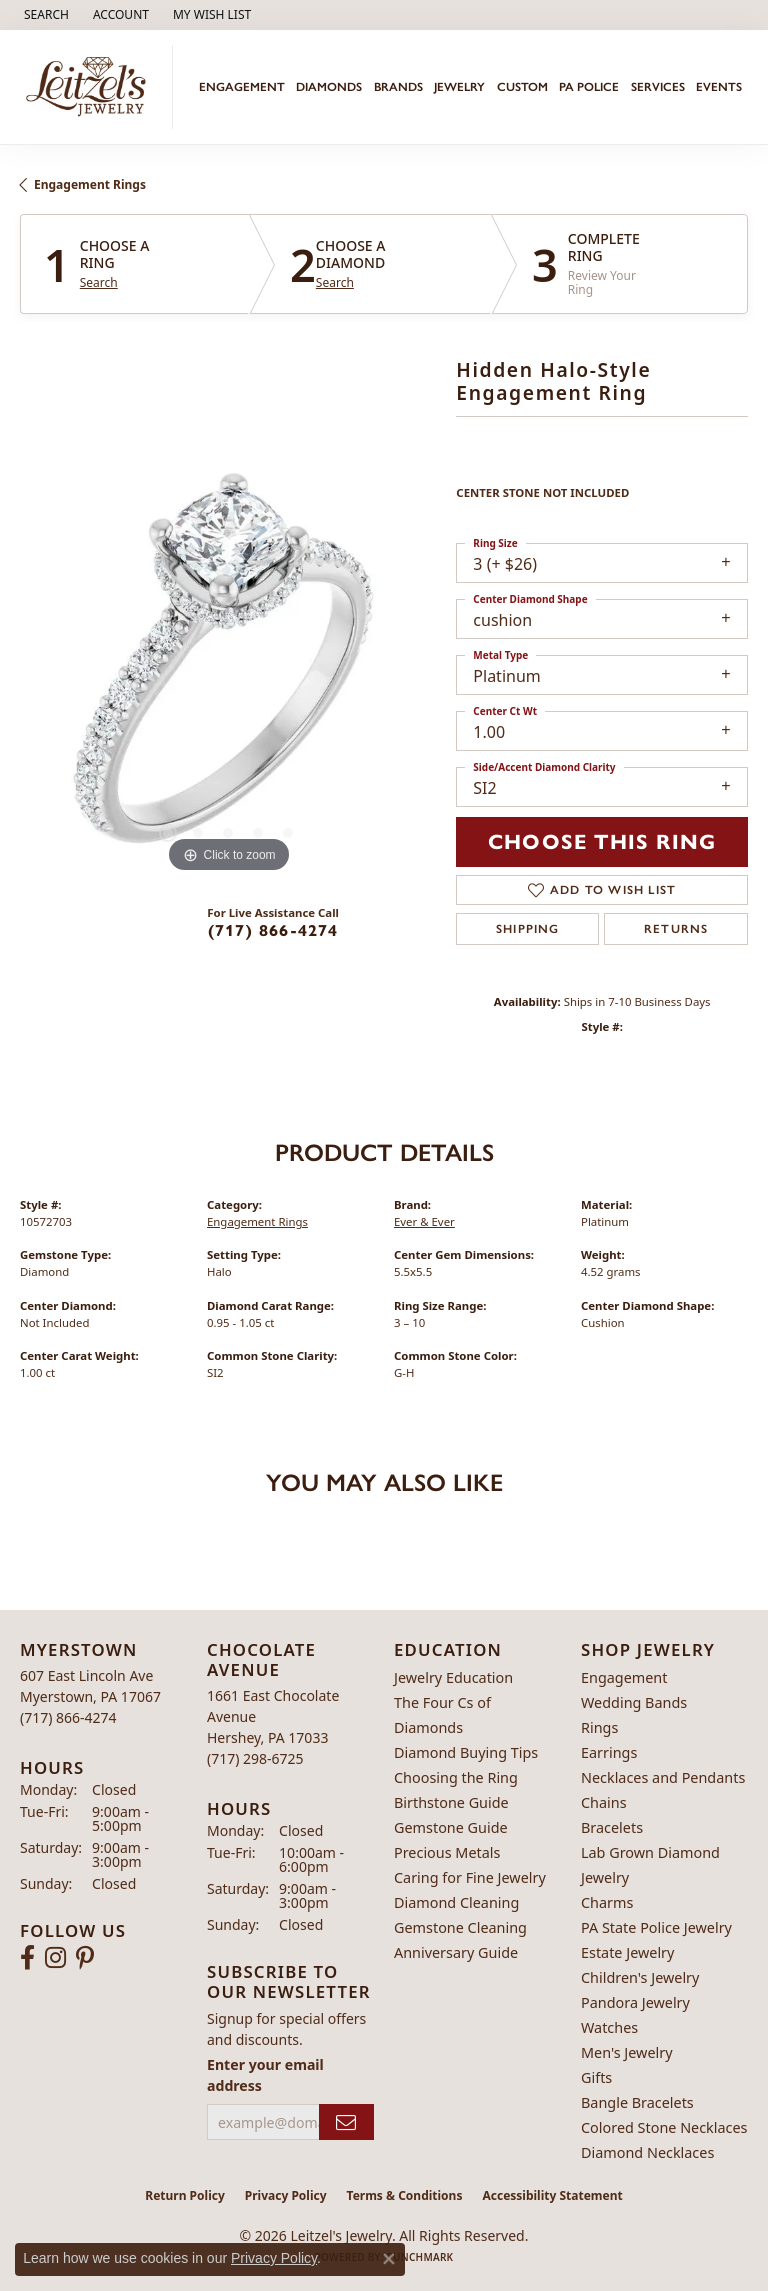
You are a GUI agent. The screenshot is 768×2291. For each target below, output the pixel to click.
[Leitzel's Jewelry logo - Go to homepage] (91, 87)
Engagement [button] (242, 87)
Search (99, 283)
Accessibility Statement (552, 2195)
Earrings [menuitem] (609, 1752)
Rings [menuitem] (599, 1727)
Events (719, 87)
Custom (522, 87)
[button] (44, 15)
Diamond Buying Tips (466, 1752)
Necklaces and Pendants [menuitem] (663, 1777)
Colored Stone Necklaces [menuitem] (664, 2127)
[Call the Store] (68, 1717)
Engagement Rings (90, 184)
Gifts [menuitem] (596, 2077)
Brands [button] (398, 87)
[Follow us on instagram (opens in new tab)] (55, 1958)
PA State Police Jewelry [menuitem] (656, 1927)
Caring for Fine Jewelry (470, 1877)
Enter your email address (265, 2075)
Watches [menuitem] (609, 2027)
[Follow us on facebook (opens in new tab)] (27, 1958)
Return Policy (185, 2195)
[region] (228, 670)
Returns (676, 929)
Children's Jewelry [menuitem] (640, 1977)
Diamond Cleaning (456, 1902)
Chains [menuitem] (604, 1802)
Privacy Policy (286, 2195)
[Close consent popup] (389, 2259)
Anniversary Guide (456, 1952)
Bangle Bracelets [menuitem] (637, 2102)
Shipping (528, 929)
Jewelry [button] (459, 87)
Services (658, 87)
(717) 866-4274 (273, 930)
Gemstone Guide (451, 1827)
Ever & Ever (424, 1221)
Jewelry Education (453, 1677)
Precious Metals (447, 1852)
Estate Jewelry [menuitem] (627, 1952)
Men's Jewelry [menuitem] (627, 2052)
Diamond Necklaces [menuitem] (647, 2152)
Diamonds (329, 87)
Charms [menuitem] (607, 1902)
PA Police (589, 87)
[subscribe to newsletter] (346, 2122)
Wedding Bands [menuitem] (634, 1702)
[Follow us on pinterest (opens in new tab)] (85, 1958)
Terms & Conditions (405, 2195)
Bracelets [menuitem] (612, 1827)
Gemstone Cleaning (460, 1927)
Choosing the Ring (456, 1777)
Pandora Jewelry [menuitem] (635, 2002)
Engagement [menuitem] (624, 1677)
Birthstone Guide (451, 1802)
